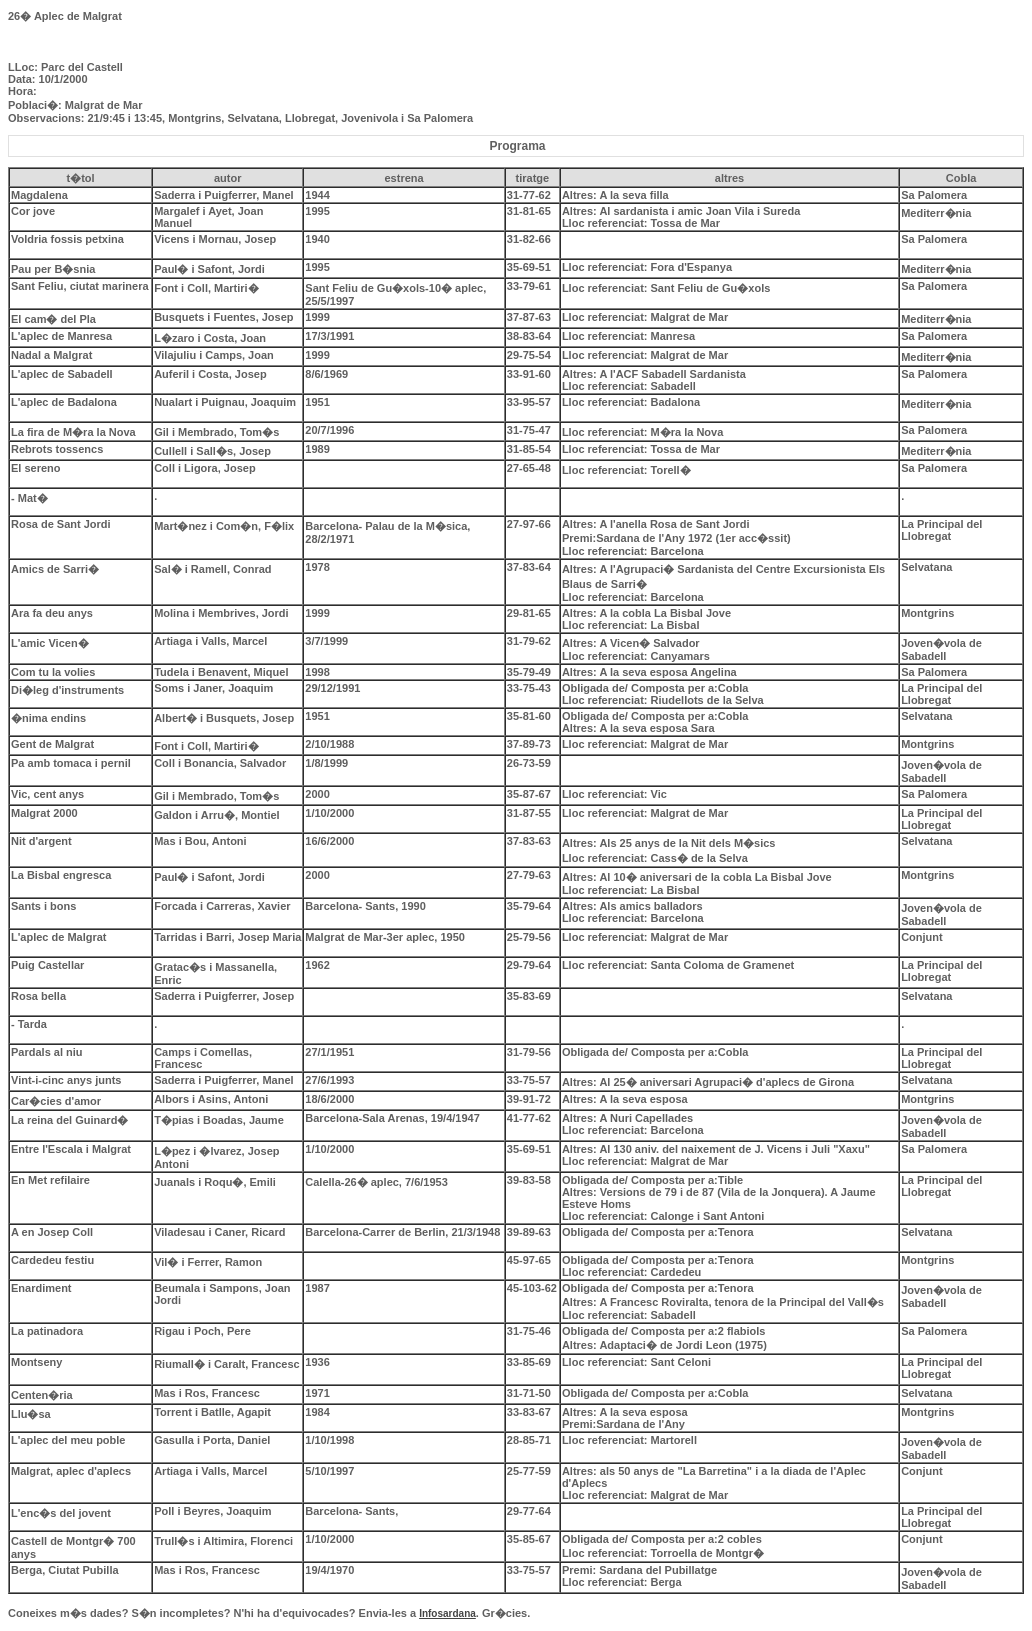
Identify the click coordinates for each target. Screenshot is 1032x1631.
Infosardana (447, 1613)
